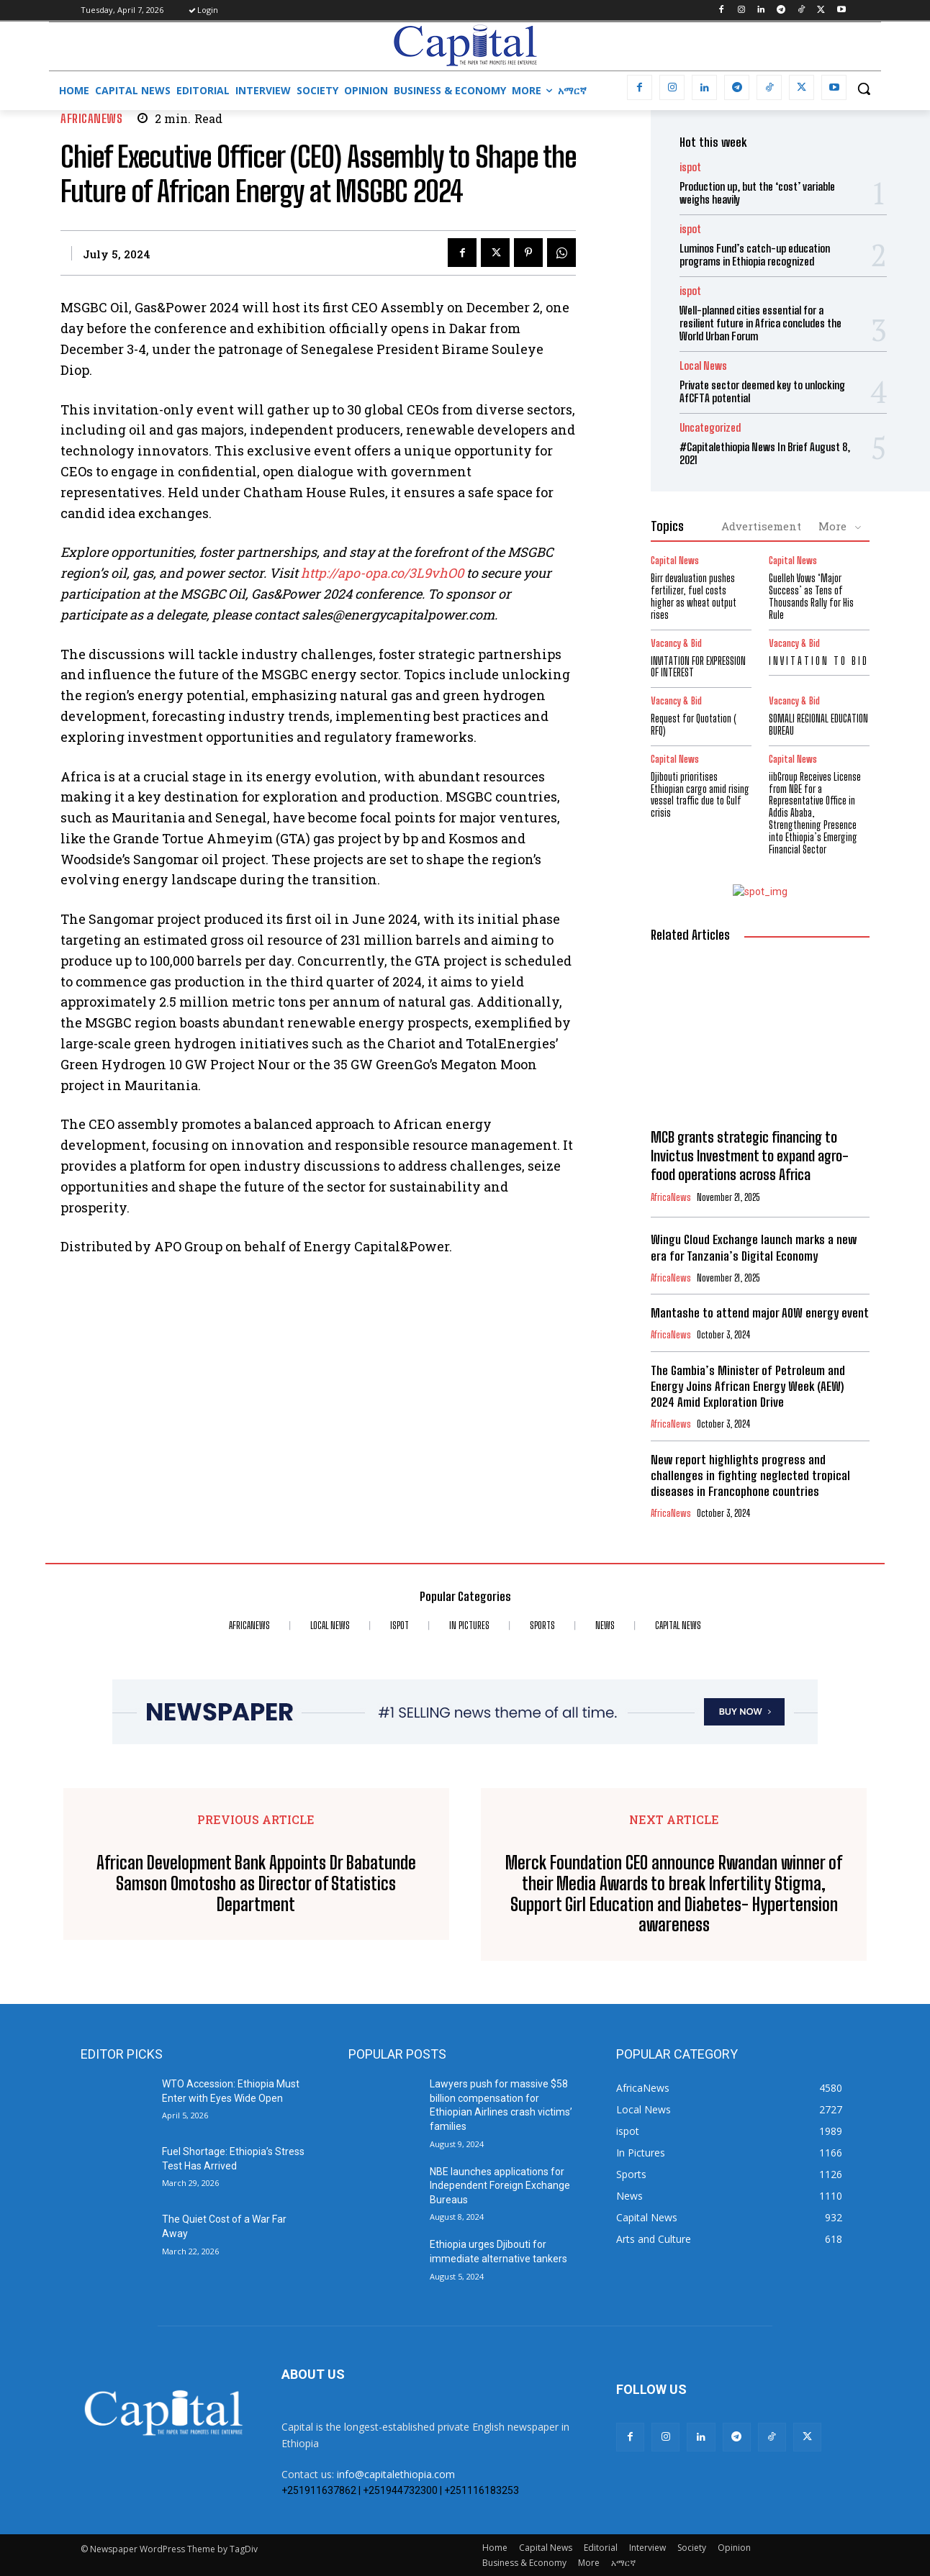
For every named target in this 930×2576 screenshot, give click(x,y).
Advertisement (761, 526)
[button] (864, 88)
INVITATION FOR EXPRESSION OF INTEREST (698, 667)
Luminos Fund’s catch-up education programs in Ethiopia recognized (755, 255)
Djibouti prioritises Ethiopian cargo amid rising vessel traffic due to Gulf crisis (700, 795)
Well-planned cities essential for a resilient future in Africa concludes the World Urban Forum (760, 323)
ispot (690, 167)
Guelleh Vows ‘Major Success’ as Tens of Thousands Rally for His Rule (811, 596)
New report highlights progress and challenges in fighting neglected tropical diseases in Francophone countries (750, 1475)
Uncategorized (710, 427)
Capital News (675, 561)
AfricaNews (91, 118)
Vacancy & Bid (676, 643)
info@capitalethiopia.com (396, 2474)
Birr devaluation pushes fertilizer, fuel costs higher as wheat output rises (693, 596)
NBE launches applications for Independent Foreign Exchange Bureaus (500, 2185)
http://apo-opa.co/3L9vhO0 (382, 572)
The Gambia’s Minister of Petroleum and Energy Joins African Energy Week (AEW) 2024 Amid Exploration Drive (748, 1386)
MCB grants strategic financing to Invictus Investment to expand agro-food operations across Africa (750, 1155)
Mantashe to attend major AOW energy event (760, 1312)
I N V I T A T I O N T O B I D (818, 661)
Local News (703, 365)
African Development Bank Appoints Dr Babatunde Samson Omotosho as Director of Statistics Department (256, 1884)
